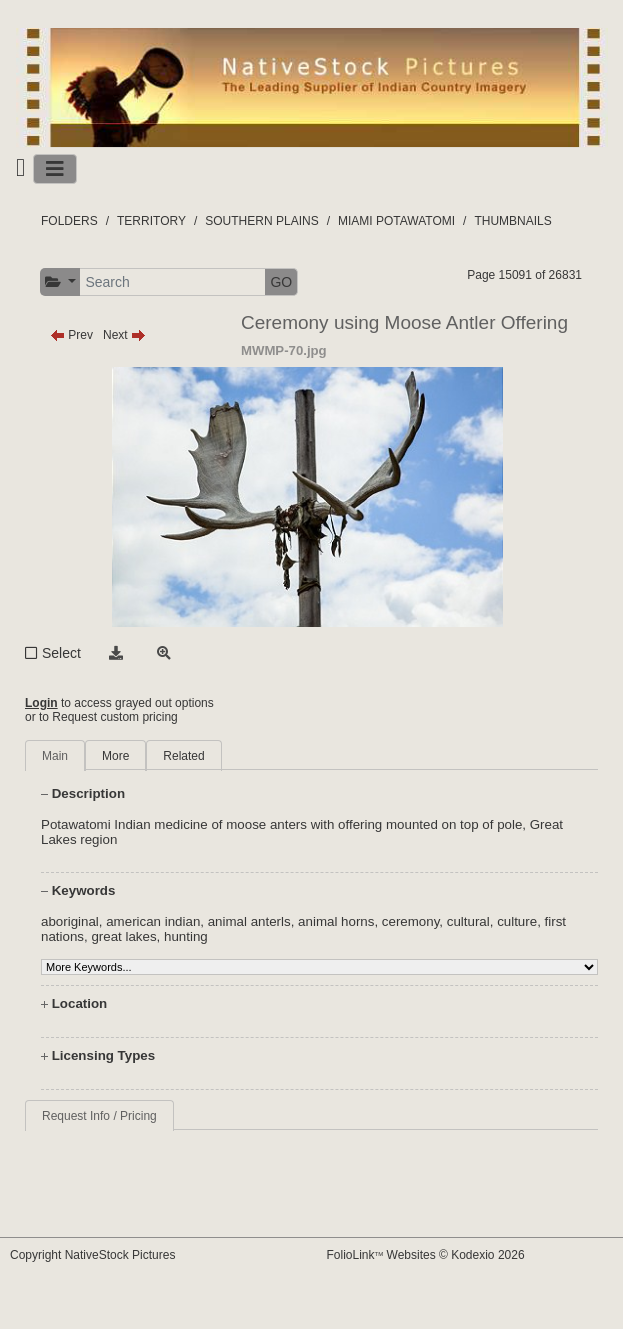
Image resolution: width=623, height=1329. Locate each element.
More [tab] (115, 756)
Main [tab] (55, 756)
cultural (468, 921)
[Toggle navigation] (55, 169)
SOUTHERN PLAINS (261, 221)
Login (41, 703)
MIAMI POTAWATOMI (396, 221)
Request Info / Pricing (99, 1116)
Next (124, 335)
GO (281, 282)
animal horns (336, 921)
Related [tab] (183, 756)
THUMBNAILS (512, 221)
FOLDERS (69, 221)
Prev (71, 335)
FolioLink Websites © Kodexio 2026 (426, 1255)
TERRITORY (151, 221)
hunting (186, 936)
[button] (60, 282)
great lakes (123, 936)
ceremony (411, 921)
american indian (153, 921)
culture (517, 921)
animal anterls (249, 921)
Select (61, 653)
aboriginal (70, 921)
